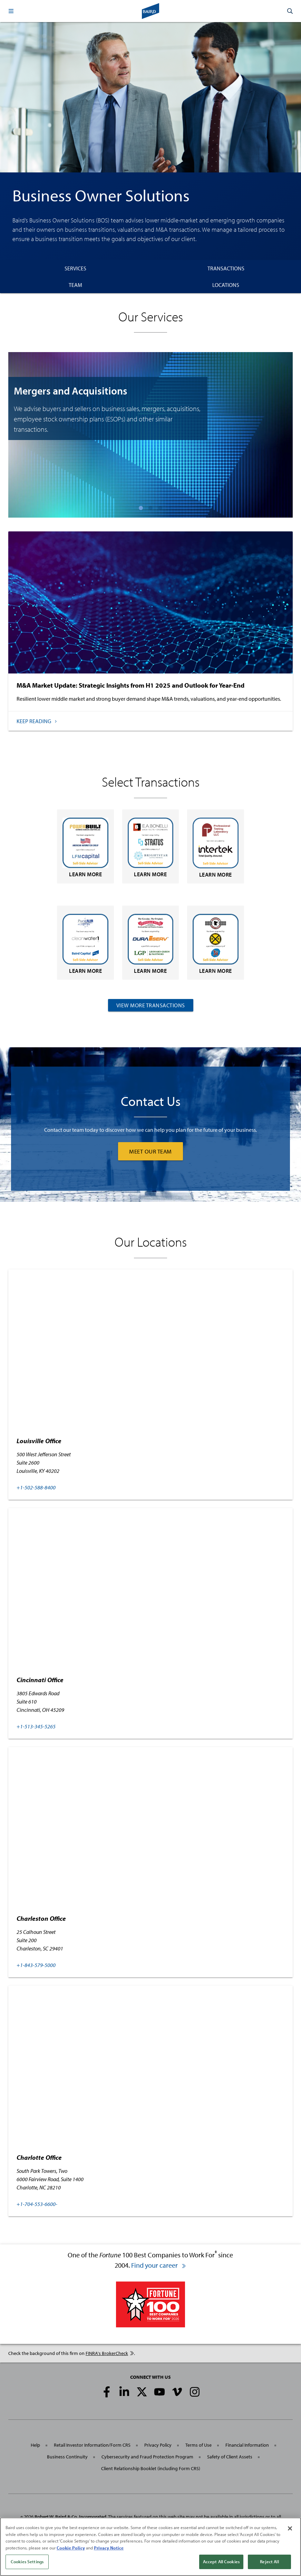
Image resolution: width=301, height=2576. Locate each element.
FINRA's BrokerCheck (110, 2353)
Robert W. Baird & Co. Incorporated (70, 2517)
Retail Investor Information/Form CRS (92, 2445)
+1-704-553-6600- (37, 2203)
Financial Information (247, 2445)
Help (35, 2445)
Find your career (158, 2265)
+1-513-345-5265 (36, 1726)
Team (75, 284)
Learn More (85, 848)
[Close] (290, 2528)
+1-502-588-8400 (36, 1487)
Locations (225, 284)
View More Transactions (150, 1005)
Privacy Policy (158, 2445)
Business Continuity (67, 2457)
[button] (11, 11)
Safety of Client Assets (229, 2457)
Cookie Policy (71, 2547)
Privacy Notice (109, 2547)
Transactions (225, 268)
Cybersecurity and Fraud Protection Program (147, 2457)
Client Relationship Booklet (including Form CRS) (150, 2468)
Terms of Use (198, 2445)
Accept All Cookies (221, 2561)
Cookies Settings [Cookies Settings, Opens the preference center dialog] (27, 2561)
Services (75, 268)
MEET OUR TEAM (150, 1151)
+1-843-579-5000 (36, 1964)
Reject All (269, 2561)
